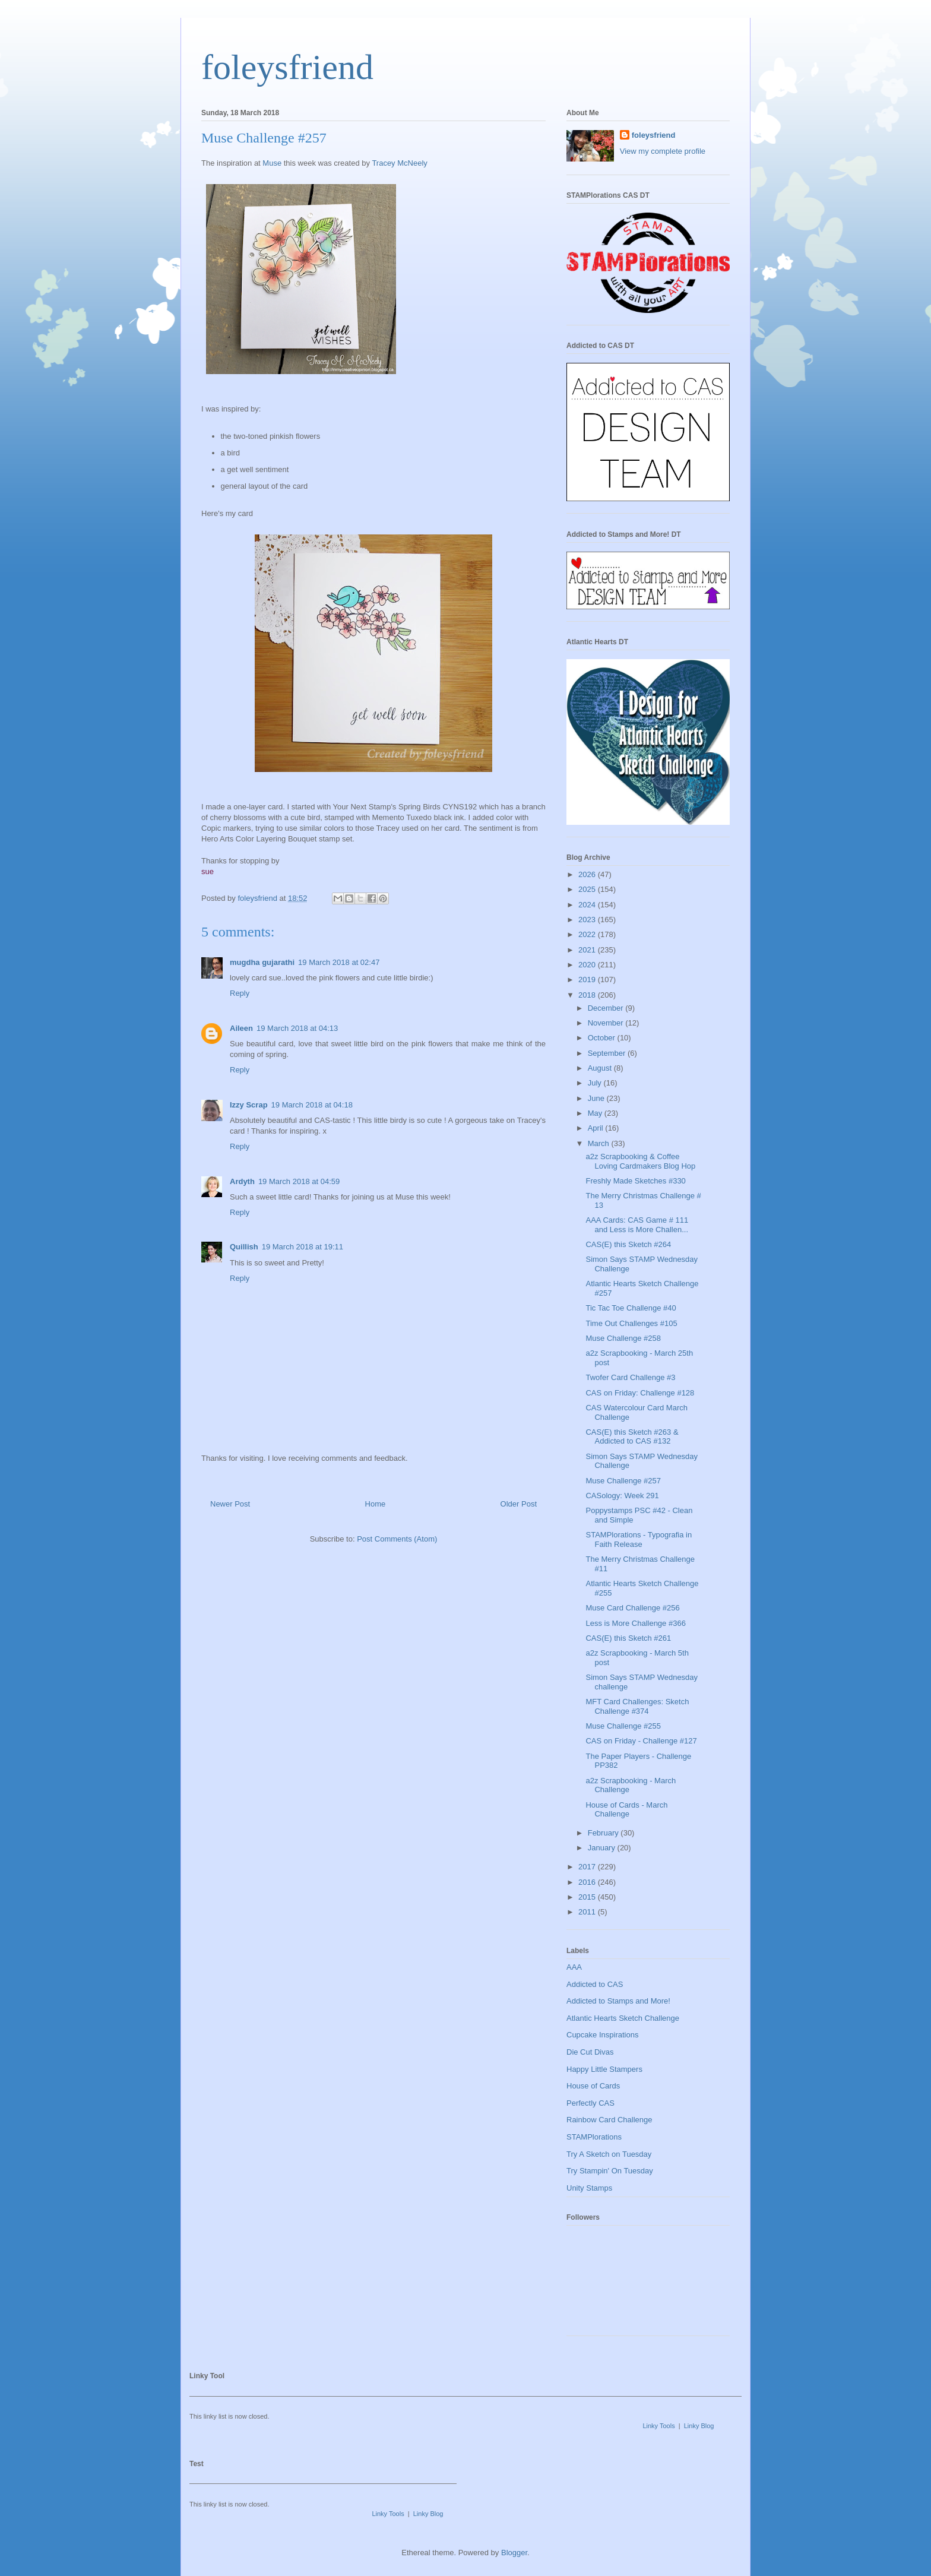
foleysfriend (287, 67)
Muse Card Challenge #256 (632, 1607)
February (604, 1832)
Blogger (514, 2552)
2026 (588, 874)
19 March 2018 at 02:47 (338, 962)
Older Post (519, 1503)
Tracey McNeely (399, 163)
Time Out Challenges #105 (631, 1323)
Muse (271, 163)
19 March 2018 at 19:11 (302, 1246)
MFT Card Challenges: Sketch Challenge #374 (637, 1706)
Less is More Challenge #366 (635, 1623)
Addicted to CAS (594, 1984)
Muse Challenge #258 (622, 1338)
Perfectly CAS (590, 2103)
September (608, 1053)
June (597, 1098)
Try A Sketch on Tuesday (608, 2154)
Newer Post (230, 1503)
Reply (239, 993)
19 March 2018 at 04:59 (299, 1181)
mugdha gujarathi (262, 962)
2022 (588, 934)
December (607, 1008)
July (596, 1082)
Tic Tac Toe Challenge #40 (630, 1307)
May (596, 1113)
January (603, 1847)
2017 (588, 1866)
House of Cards (593, 2085)
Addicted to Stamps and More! (618, 2000)
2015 (588, 1897)
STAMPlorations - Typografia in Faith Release (638, 1539)
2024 (588, 904)
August (601, 1068)
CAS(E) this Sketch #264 (628, 1244)
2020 (588, 964)
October (603, 1037)
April (597, 1128)
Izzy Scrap (249, 1104)
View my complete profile (662, 151)
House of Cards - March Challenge (626, 1809)
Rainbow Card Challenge (609, 2119)
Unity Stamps (589, 2187)
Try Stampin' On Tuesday (609, 2170)
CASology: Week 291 (621, 1495)
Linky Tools (658, 2425)
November (607, 1022)
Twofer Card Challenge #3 (630, 1377)
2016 (588, 1882)
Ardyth (242, 1181)
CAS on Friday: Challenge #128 (639, 1392)
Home (375, 1503)
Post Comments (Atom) (397, 1538)
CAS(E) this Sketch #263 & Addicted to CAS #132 (631, 1437)
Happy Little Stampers (604, 2069)
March (600, 1143)
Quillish (244, 1246)
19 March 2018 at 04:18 (312, 1104)
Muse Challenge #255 (622, 1725)
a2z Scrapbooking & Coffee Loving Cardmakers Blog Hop (640, 1161)
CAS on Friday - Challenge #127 (640, 1740)
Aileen (241, 1028)
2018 (588, 994)
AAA (574, 1967)
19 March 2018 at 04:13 (297, 1028)
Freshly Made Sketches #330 (635, 1180)
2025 (588, 889)
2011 (588, 1911)
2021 (588, 949)
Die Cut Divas (589, 2051)
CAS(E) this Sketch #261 (628, 1638)
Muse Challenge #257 (622, 1480)
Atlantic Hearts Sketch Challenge (622, 2018)
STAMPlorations (594, 2136)
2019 (588, 979)
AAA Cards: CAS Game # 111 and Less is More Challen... (636, 1225)
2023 (588, 919)
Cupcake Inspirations (602, 2034)
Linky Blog (699, 2425)
